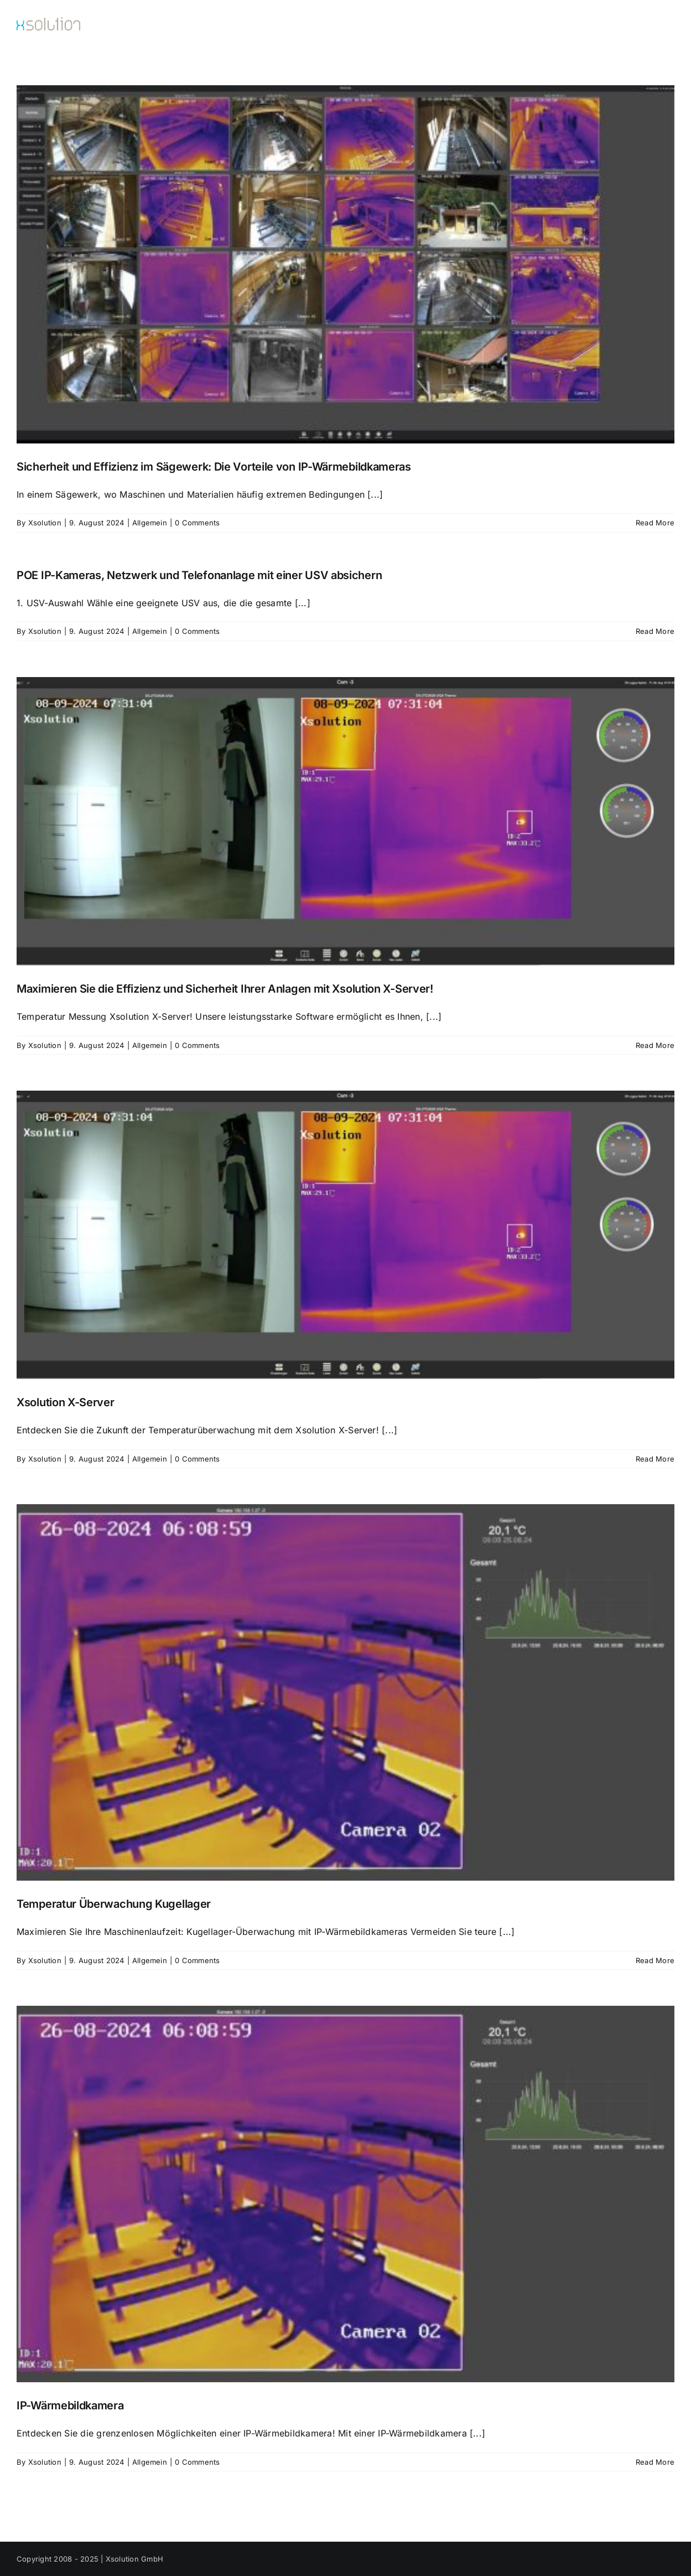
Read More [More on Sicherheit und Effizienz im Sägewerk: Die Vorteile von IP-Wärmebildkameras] (655, 522)
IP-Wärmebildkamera (70, 2405)
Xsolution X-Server (66, 1402)
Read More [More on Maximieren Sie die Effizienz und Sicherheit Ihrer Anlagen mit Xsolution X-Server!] (655, 1045)
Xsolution (44, 522)
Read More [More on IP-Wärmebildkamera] (655, 2462)
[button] (656, 26)
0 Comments (197, 522)
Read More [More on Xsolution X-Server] (655, 1458)
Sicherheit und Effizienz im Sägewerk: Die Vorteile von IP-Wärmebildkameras (214, 466)
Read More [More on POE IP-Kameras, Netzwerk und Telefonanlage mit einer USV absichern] (655, 631)
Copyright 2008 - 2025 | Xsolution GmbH (90, 2558)
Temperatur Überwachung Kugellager (114, 1904)
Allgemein (149, 522)
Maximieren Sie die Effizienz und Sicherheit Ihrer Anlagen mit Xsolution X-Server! (225, 988)
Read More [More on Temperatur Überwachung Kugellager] (655, 1960)
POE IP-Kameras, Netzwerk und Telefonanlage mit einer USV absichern (199, 575)
